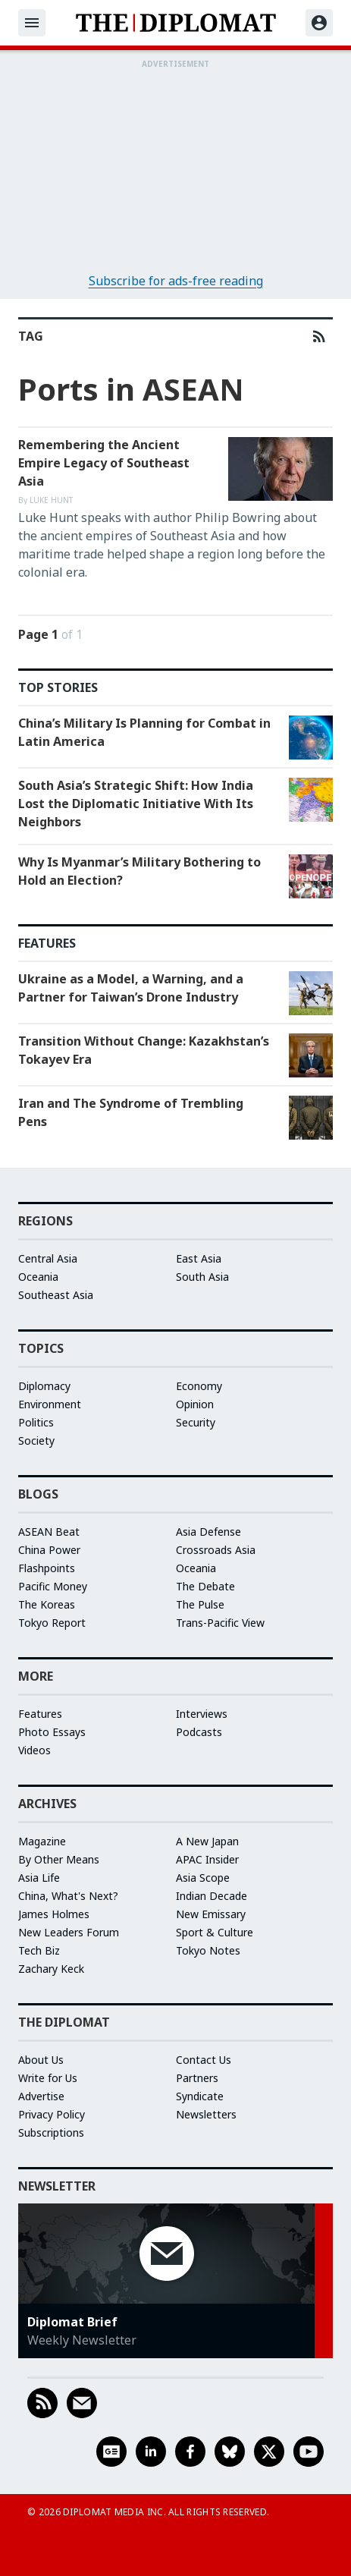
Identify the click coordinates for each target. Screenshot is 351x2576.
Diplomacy (44, 1386)
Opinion (195, 1404)
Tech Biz (39, 1950)
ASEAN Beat (49, 1531)
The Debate (205, 1586)
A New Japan (207, 1841)
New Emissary (211, 1914)
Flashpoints (46, 1568)
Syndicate (200, 2096)
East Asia (198, 1258)
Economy (199, 1386)
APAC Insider (207, 1859)
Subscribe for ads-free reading (176, 280)
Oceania (38, 1276)
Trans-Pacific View (220, 1622)
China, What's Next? (68, 1896)
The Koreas (46, 1604)
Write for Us (47, 2078)
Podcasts (199, 1732)
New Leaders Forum (68, 1932)
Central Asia (47, 1258)
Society (36, 1440)
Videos (34, 1750)
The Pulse (200, 1604)
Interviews (201, 1713)
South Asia (202, 1276)
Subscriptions (51, 2132)
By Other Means (58, 1859)
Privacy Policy (51, 2114)
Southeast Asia (55, 1295)
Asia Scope (203, 1877)
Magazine (42, 1841)
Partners (197, 2078)
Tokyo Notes (208, 1950)
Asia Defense (208, 1531)
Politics (36, 1422)
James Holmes (53, 1914)
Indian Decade (211, 1896)
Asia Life (39, 1877)
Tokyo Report (52, 1622)
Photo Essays (52, 1732)
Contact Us (203, 2059)
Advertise (41, 2096)
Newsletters (206, 2114)
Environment (49, 1404)
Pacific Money (52, 1586)
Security (195, 1422)
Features (40, 1713)
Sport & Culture (214, 1932)
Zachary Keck (51, 1968)
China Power (49, 1550)
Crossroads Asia (215, 1550)
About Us (41, 2059)
